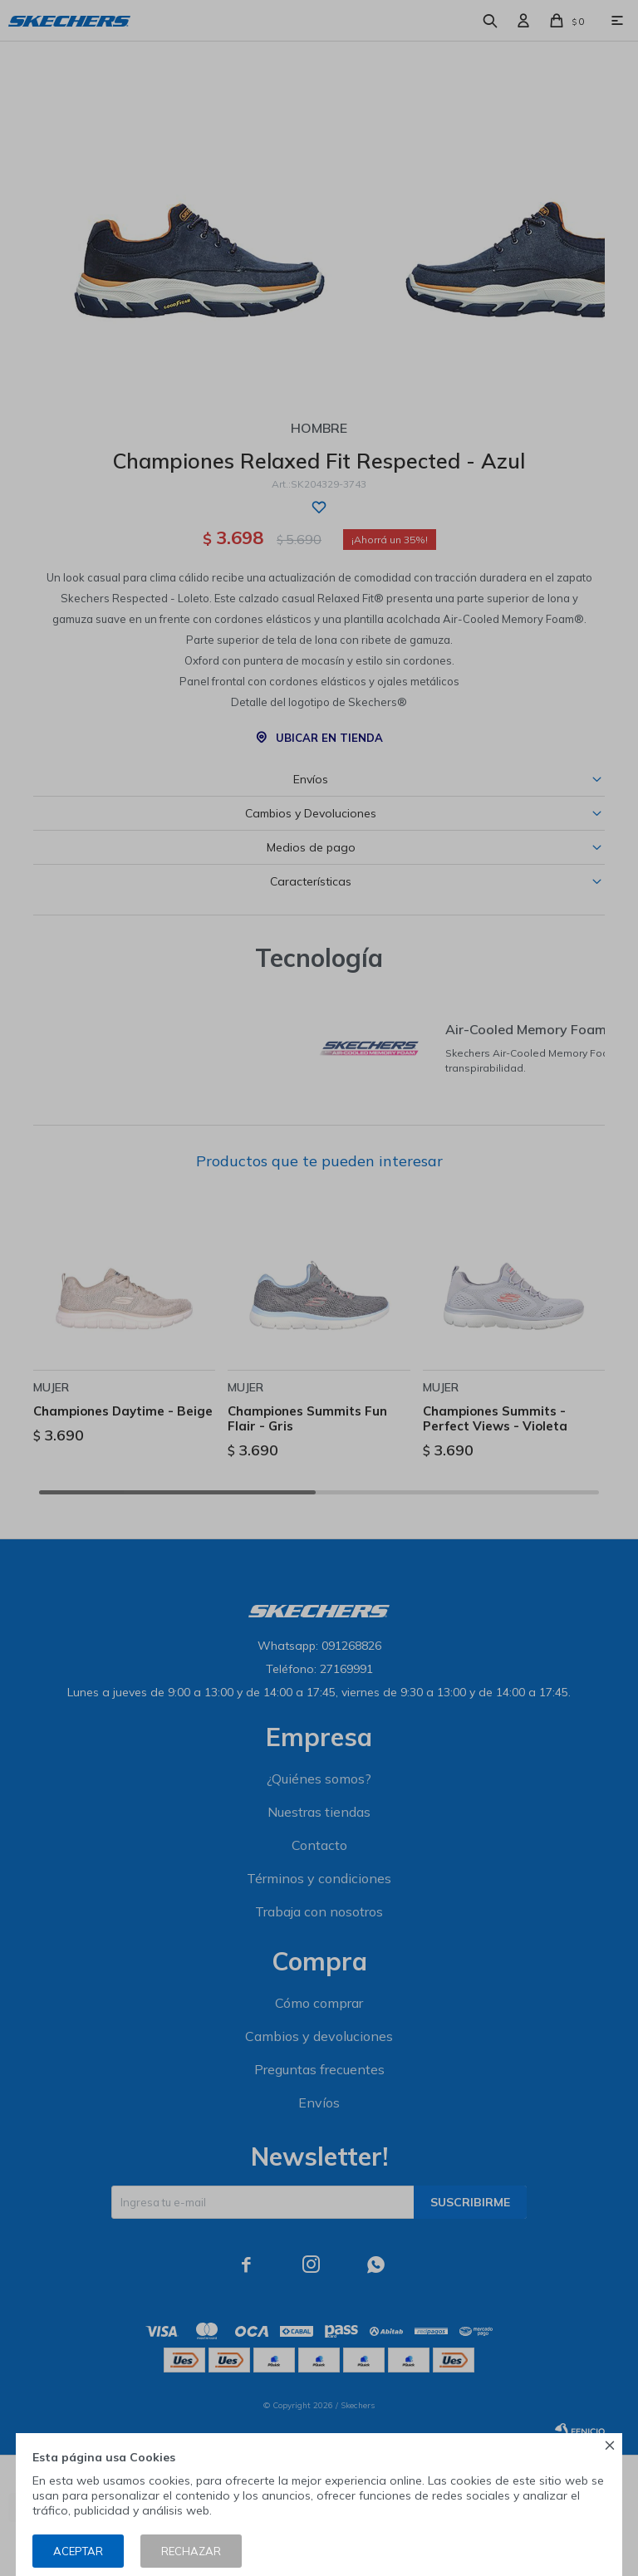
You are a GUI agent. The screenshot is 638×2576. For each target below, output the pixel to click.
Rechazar (191, 2551)
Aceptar (78, 2551)
